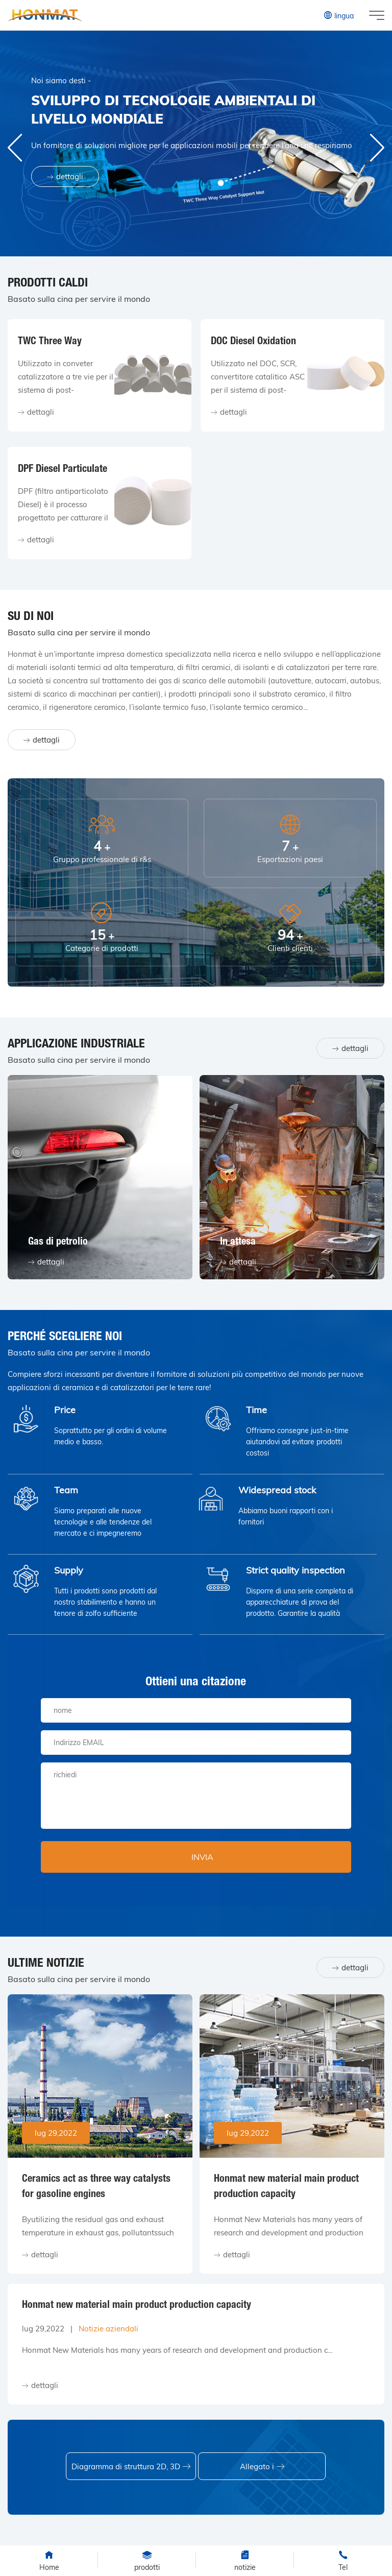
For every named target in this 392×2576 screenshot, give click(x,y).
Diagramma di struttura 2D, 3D (130, 2466)
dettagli (65, 176)
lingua (338, 15)
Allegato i (262, 2466)
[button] (376, 147)
